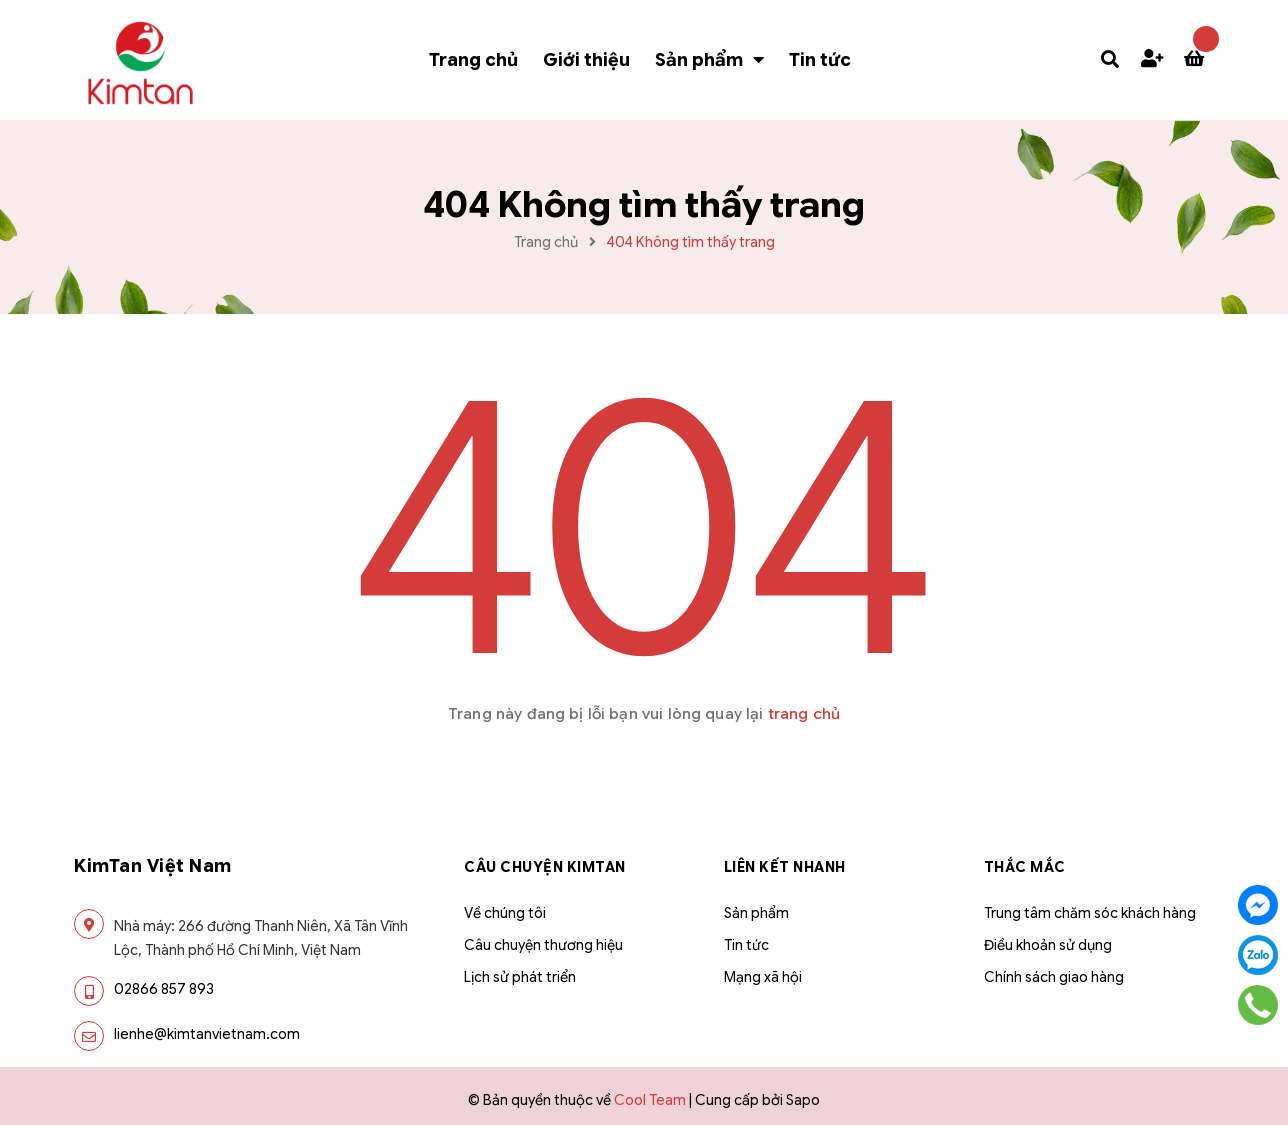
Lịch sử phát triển (520, 977)
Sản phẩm (756, 913)
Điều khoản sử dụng (1048, 945)
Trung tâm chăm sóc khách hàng (1090, 913)
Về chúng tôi (505, 913)
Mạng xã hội (763, 977)
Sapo (803, 1100)
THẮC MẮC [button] (1025, 867)
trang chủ (804, 714)
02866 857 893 (164, 989)
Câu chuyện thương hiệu (543, 945)
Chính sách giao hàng (1054, 977)
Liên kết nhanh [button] (785, 867)
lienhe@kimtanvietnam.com (207, 1034)
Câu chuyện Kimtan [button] (545, 867)
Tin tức (746, 945)
